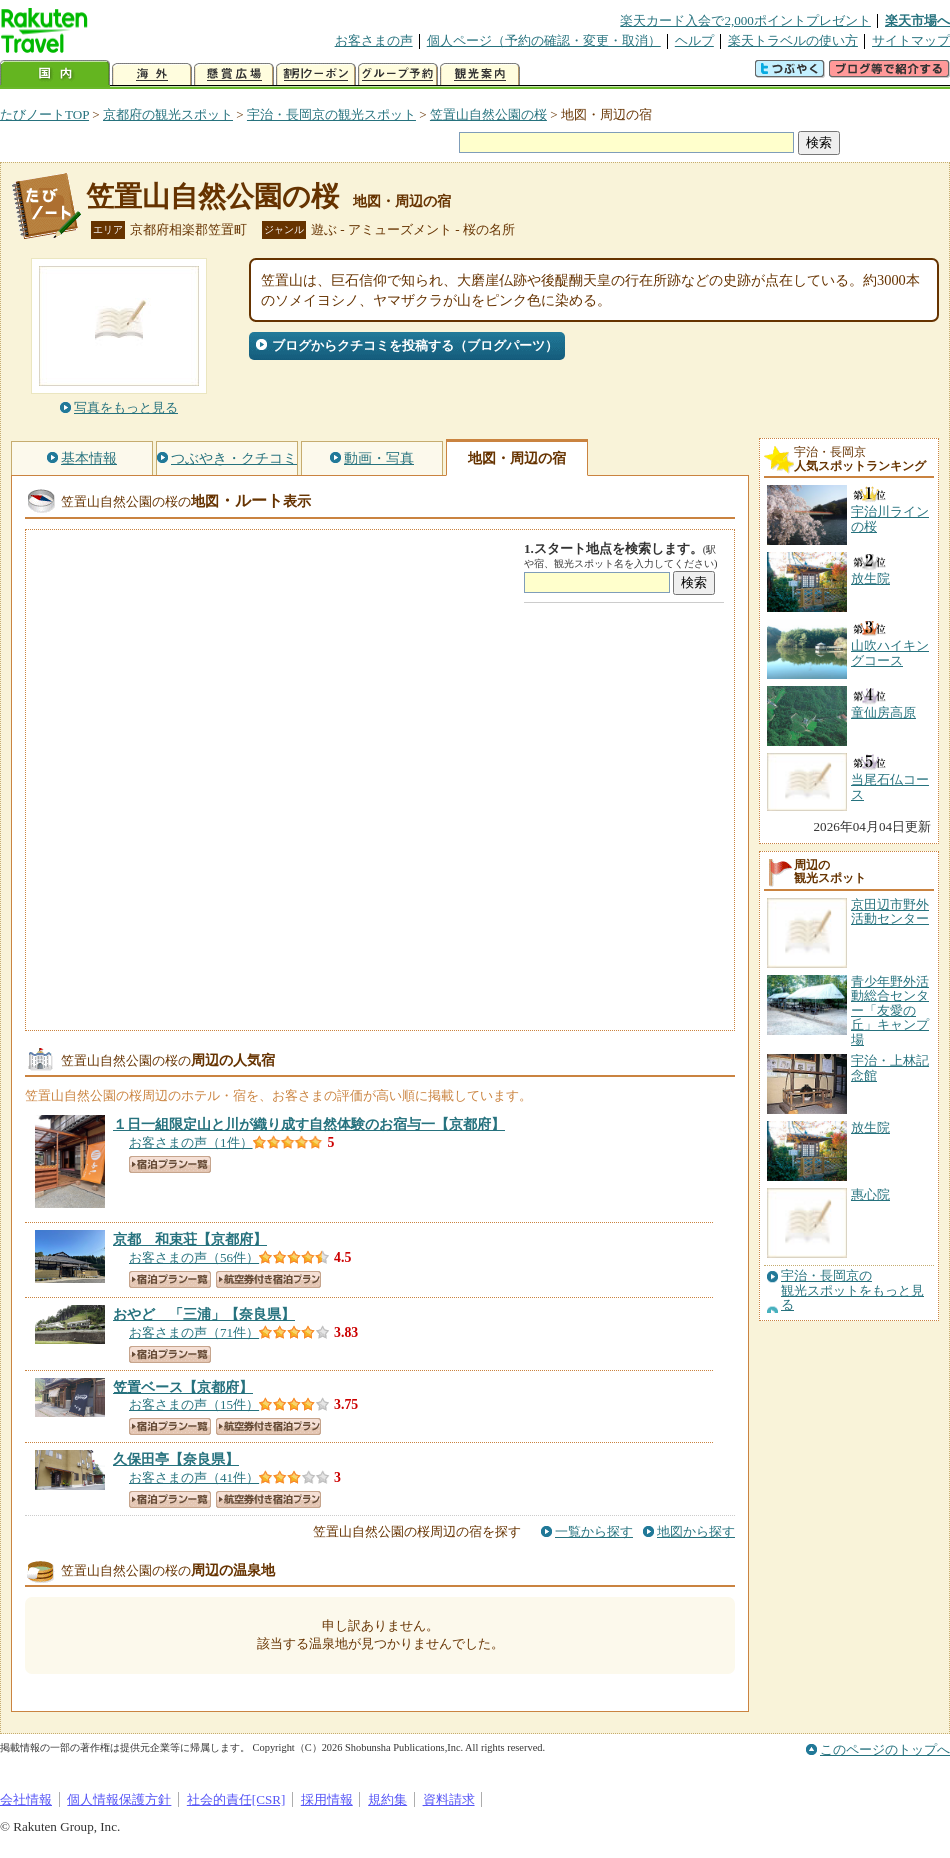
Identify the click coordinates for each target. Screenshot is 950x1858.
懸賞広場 (234, 74)
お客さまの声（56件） (194, 1257)
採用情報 (327, 1799)
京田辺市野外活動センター (890, 911)
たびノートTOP (44, 114)
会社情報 (26, 1799)
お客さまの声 (374, 40)
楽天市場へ (917, 20)
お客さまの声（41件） (194, 1477)
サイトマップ (911, 40)
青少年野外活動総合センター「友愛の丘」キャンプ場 (890, 1010)
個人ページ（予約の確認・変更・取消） (544, 40)
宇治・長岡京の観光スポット (331, 114)
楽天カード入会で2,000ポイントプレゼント (745, 20)
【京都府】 (309, 1124)
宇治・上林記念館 (890, 1067)
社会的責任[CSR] (236, 1799)
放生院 (870, 1127)
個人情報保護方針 (119, 1799)
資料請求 (449, 1799)
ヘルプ (694, 40)
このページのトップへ (885, 1749)
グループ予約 (398, 74)
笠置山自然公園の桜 (488, 114)
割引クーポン (316, 74)
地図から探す (696, 1531)
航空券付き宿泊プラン (268, 1279)
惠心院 (870, 1194)
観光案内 (480, 74)
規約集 (387, 1799)
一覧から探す (594, 1531)
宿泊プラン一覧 (170, 1164)
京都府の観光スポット (168, 114)
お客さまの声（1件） (191, 1142)
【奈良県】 (204, 1314)
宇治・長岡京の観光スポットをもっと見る (852, 1290)
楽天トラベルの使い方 (793, 40)
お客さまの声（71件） (194, 1332)
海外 (152, 74)
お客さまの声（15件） (194, 1404)
